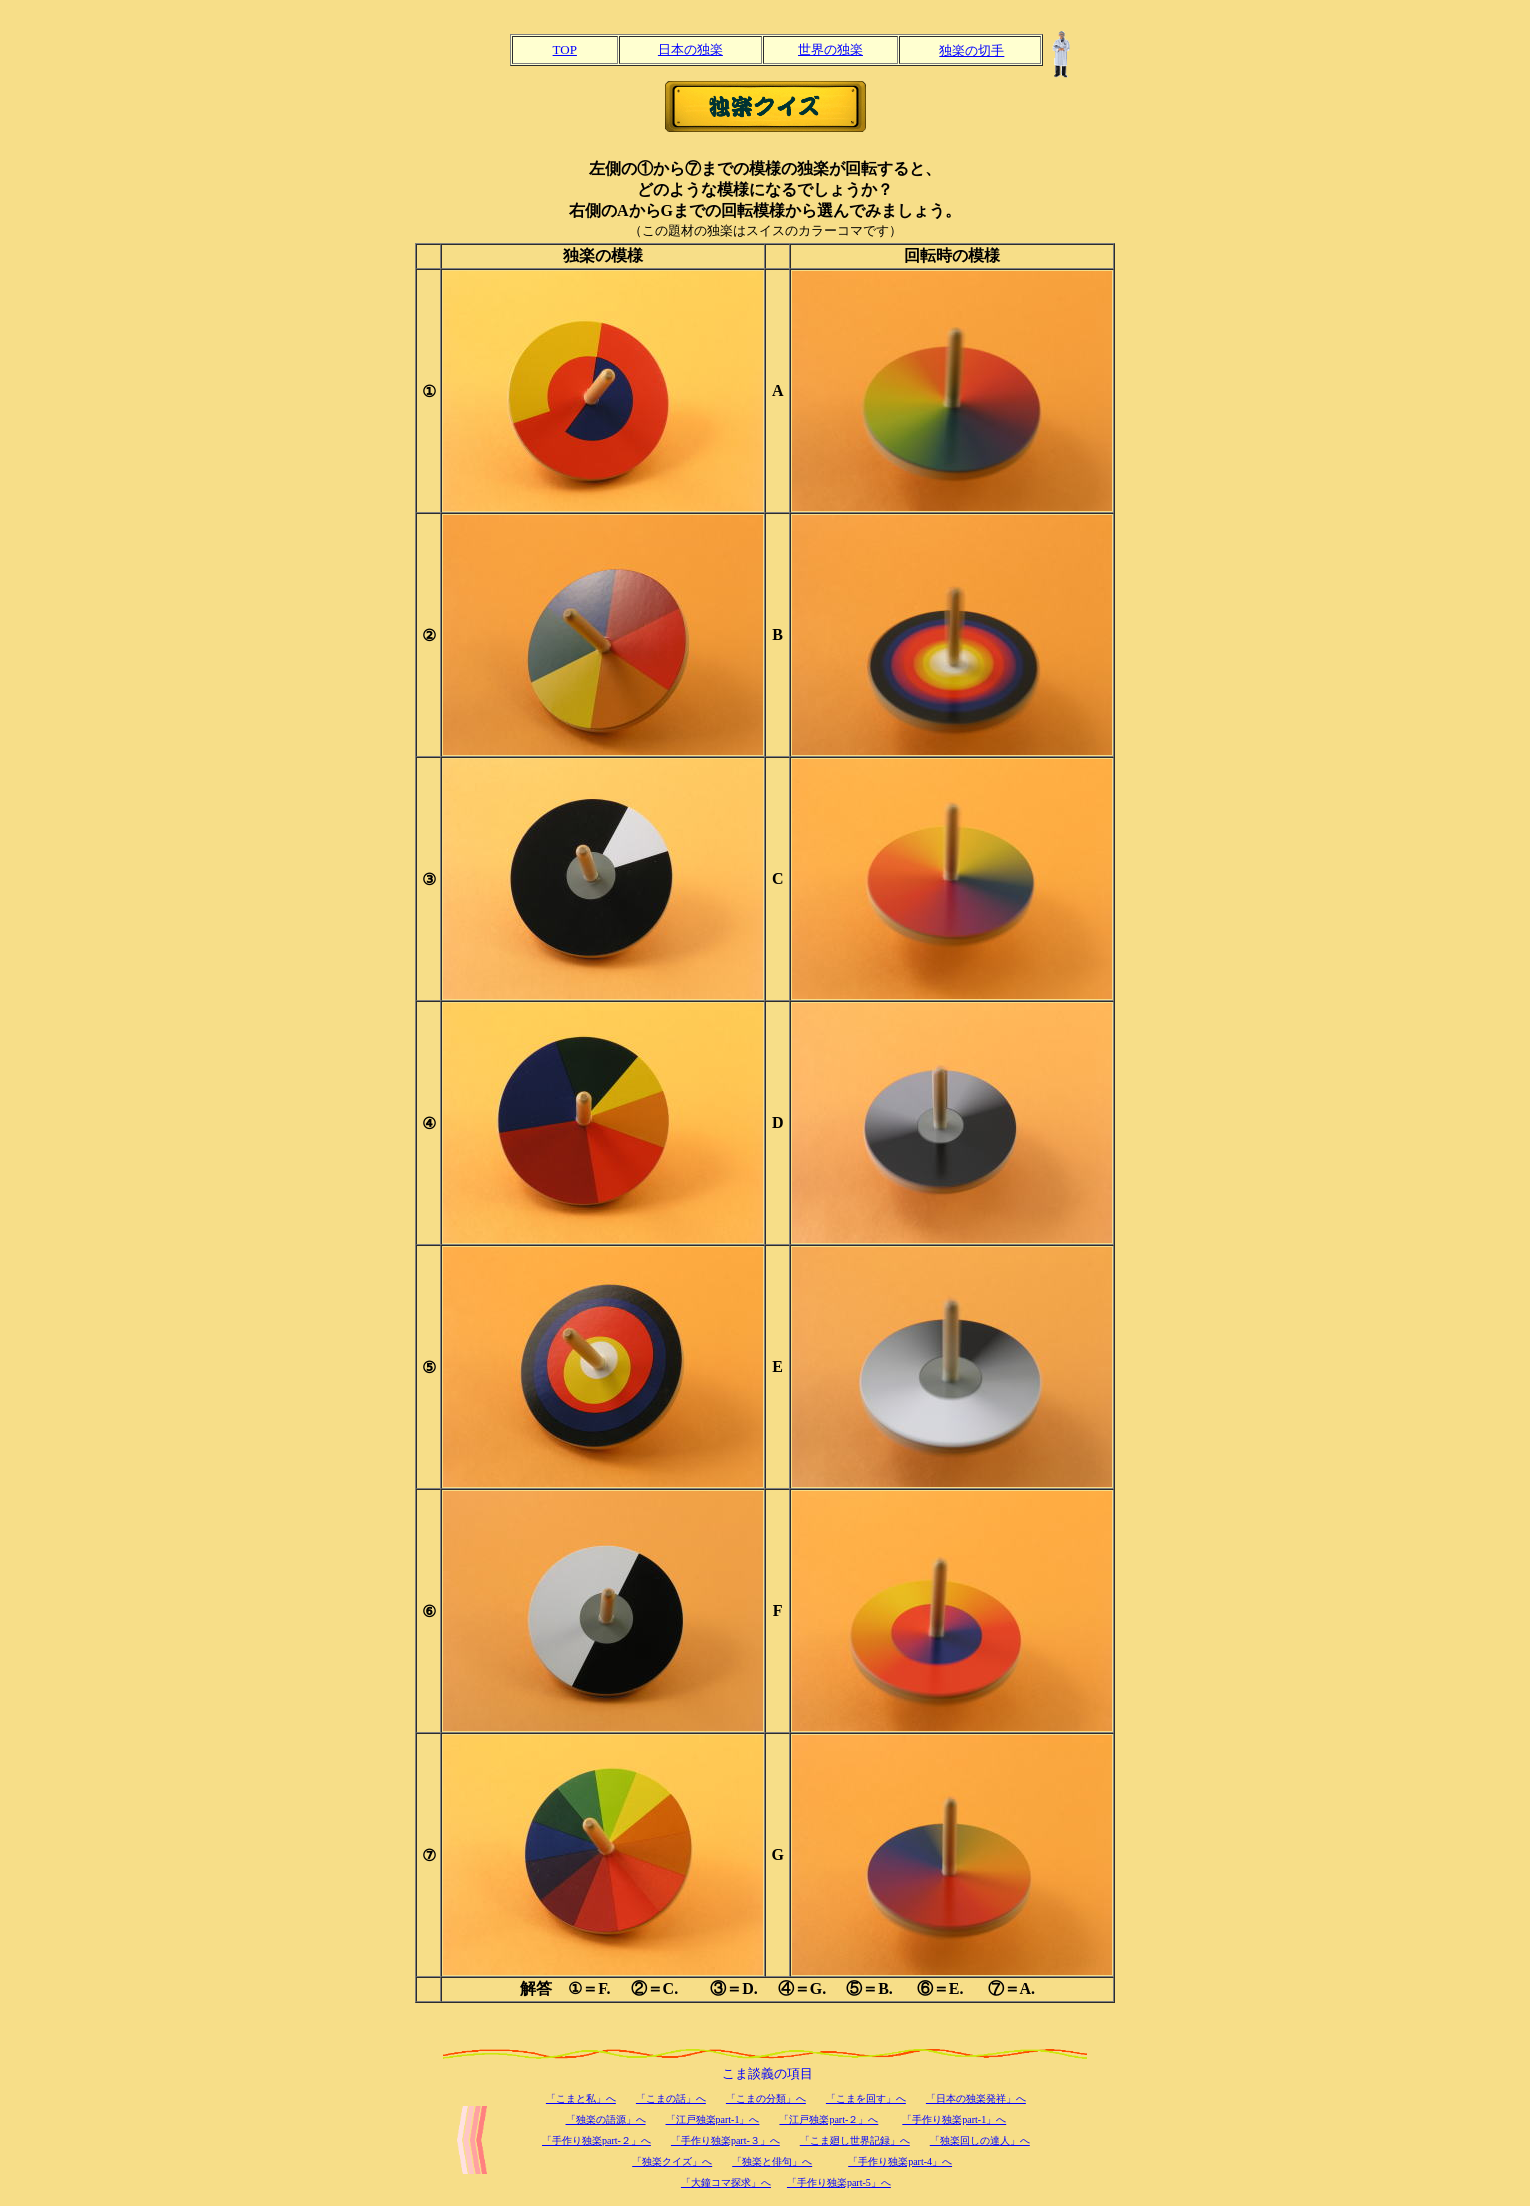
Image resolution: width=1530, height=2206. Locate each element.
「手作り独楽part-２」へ (596, 2140)
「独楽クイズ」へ (672, 2161)
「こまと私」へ (581, 2098)
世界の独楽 (830, 49)
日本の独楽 (690, 49)
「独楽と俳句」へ (772, 2161)
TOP (565, 49)
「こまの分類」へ (766, 2098)
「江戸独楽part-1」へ (713, 2119)
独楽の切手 (971, 50)
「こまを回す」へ (866, 2098)
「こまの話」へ (671, 2098)
